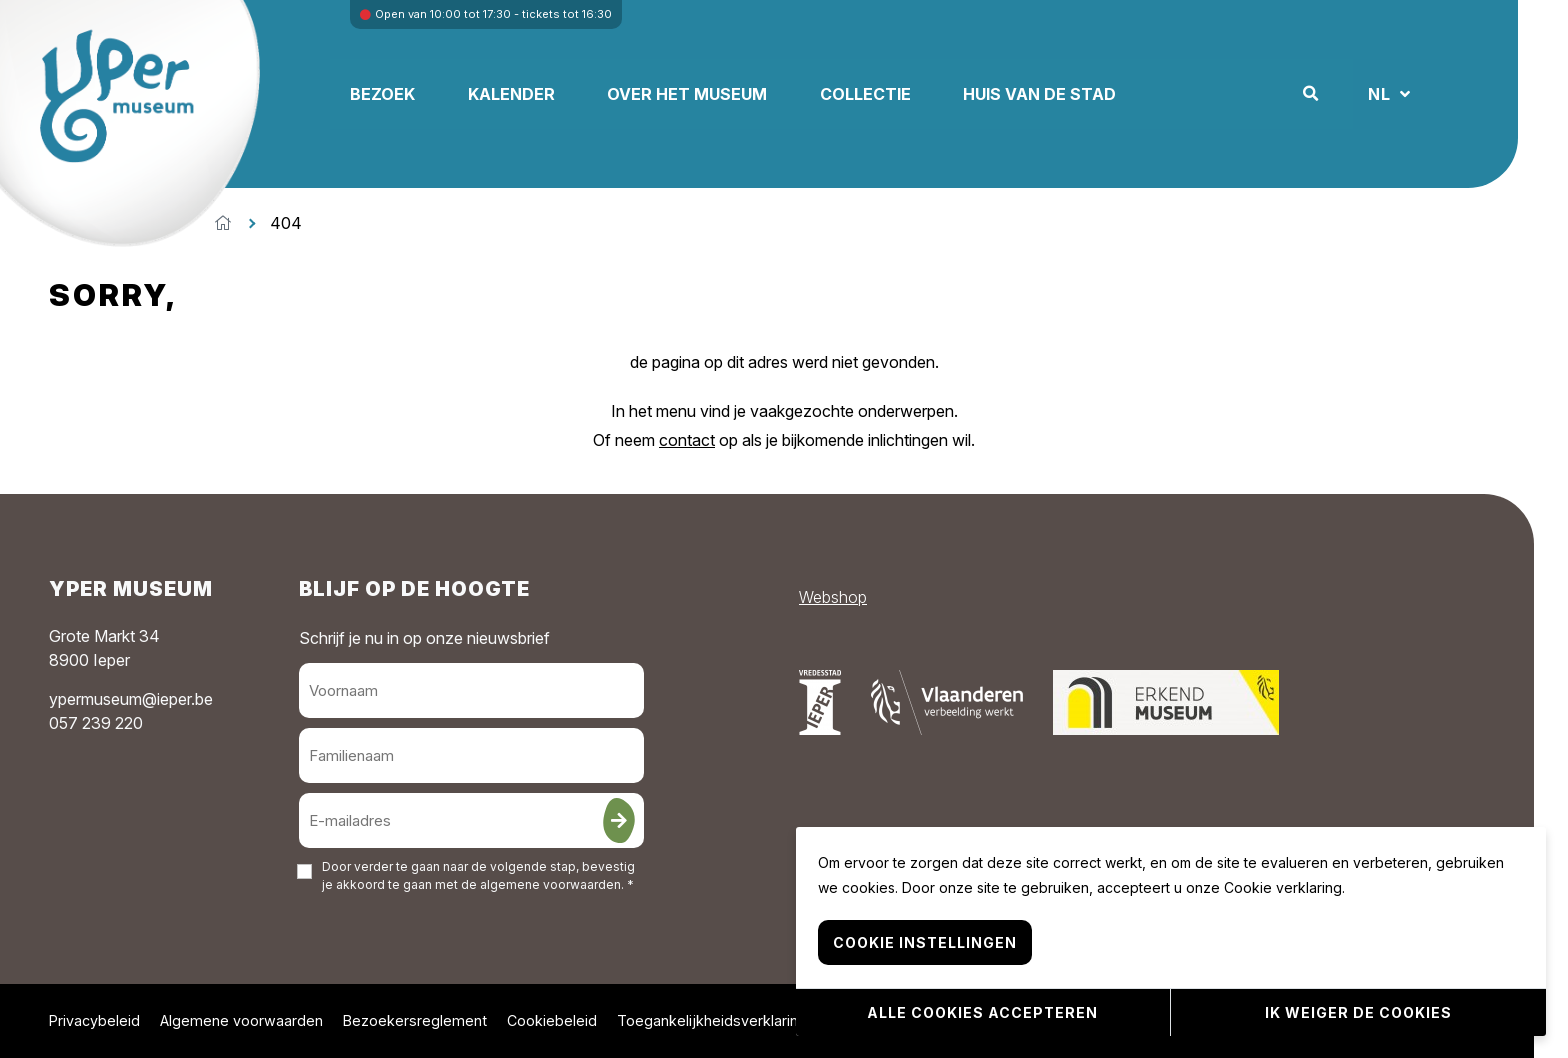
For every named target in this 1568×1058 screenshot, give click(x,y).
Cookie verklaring (1283, 890)
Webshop (833, 597)
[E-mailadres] (471, 820)
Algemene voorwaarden (241, 1020)
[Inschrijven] (619, 820)
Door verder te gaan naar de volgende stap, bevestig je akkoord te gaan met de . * (478, 875)
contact (687, 440)
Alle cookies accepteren (982, 1013)
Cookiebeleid (552, 1020)
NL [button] (1459, 94)
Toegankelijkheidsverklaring (712, 1020)
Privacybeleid (94, 1020)
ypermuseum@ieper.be (131, 699)
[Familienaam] (471, 755)
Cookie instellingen (925, 945)
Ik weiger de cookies (1358, 1013)
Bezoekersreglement (415, 1020)
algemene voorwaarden (550, 884)
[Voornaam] (471, 690)
